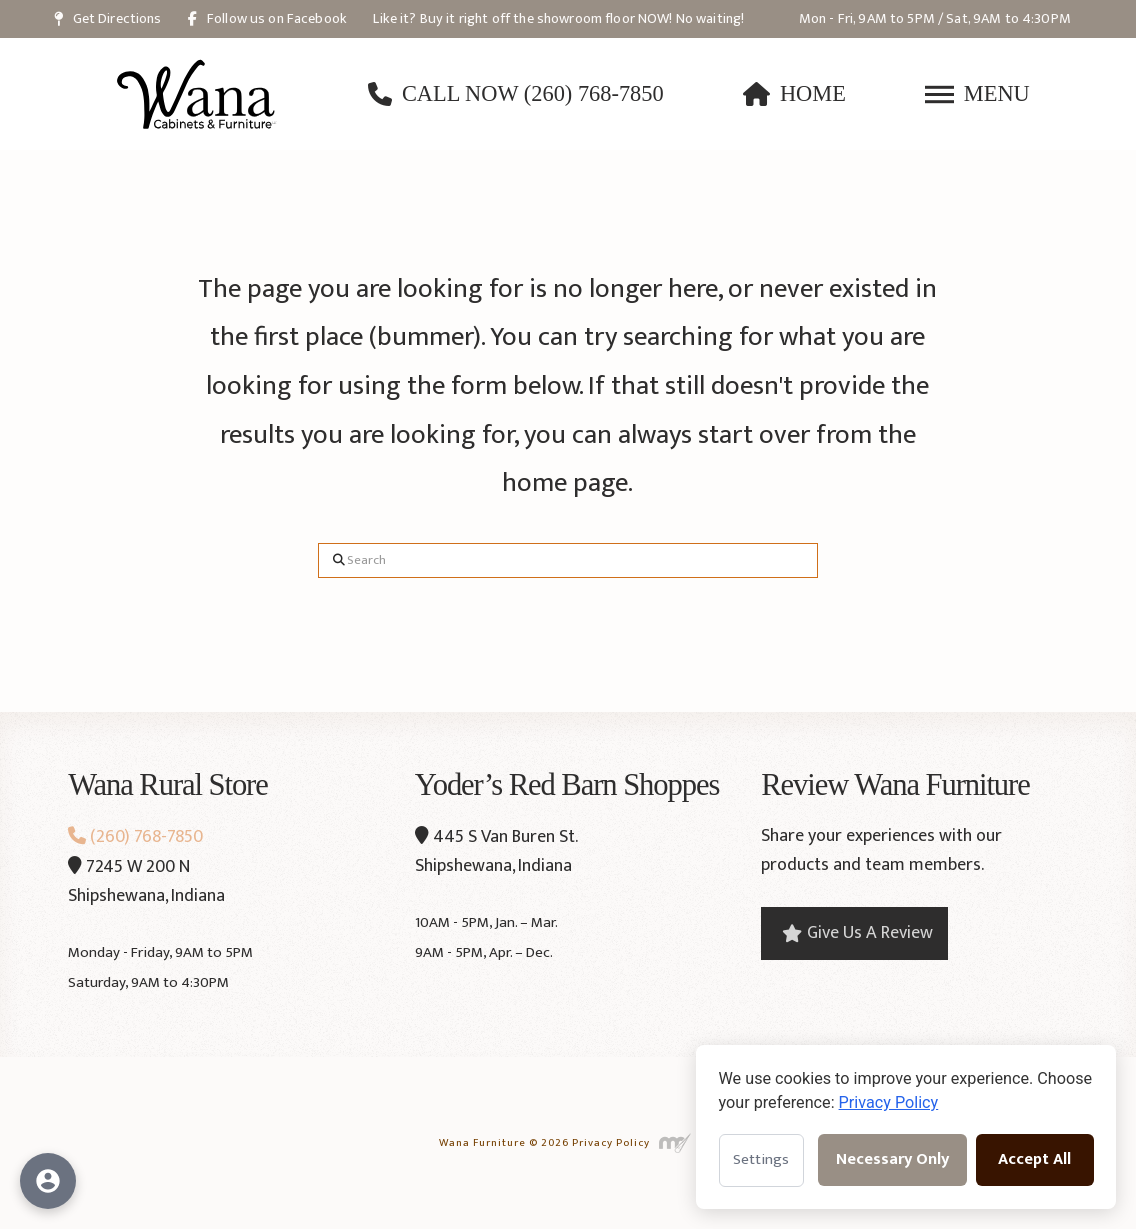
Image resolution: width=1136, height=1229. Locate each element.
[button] (977, 94)
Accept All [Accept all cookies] (1034, 1159)
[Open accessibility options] (48, 1181)
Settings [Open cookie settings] (761, 1159)
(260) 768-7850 (135, 837)
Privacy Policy (611, 1143)
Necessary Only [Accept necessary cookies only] (892, 1159)
